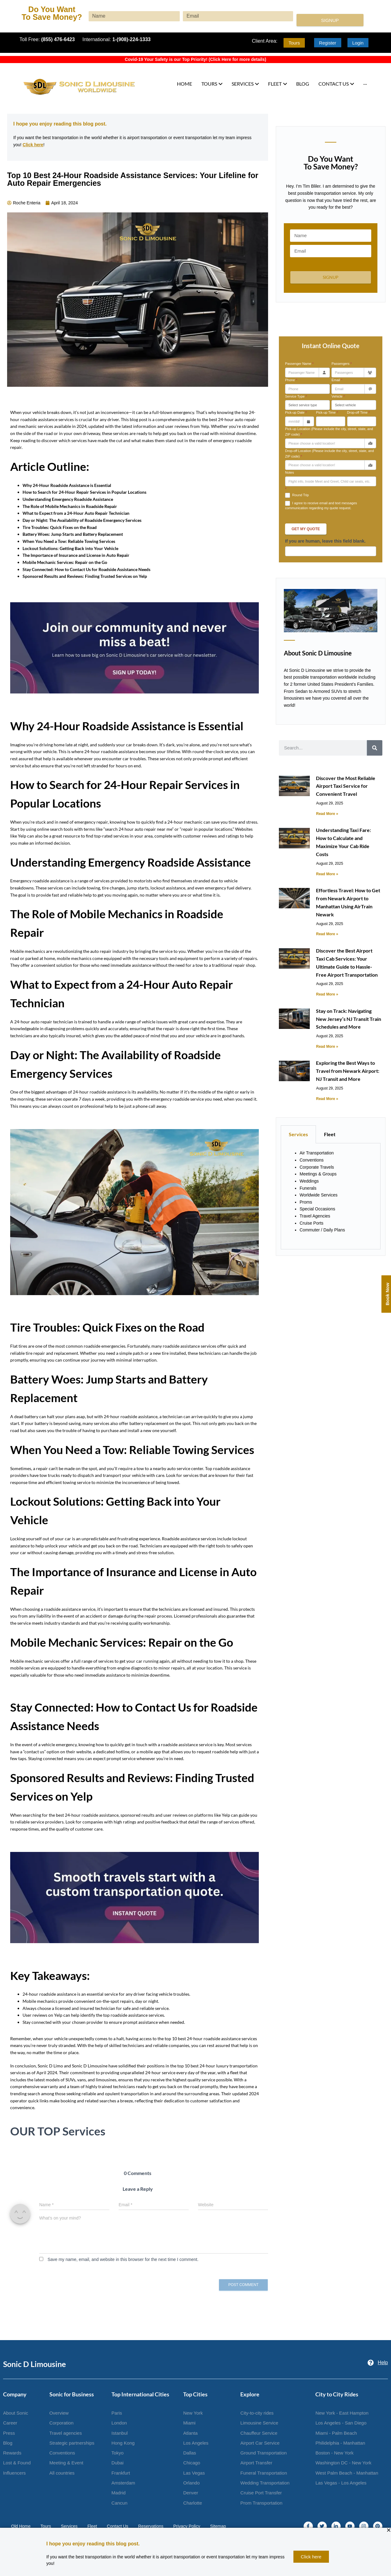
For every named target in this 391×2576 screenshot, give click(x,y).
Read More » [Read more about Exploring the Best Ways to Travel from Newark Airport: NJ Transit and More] (327, 1099)
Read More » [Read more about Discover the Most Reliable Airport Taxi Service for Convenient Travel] (327, 814)
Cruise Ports (311, 1223)
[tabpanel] (330, 1196)
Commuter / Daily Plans (322, 1229)
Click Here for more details (237, 59)
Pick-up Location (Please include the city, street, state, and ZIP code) (329, 431)
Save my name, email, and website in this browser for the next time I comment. (123, 2259)
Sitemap (218, 2526)
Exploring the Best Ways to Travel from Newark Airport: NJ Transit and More (348, 1071)
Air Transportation (317, 1152)
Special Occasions (317, 1208)
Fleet (92, 2526)
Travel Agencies (315, 1215)
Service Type (296, 396)
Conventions (312, 1160)
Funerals (308, 1188)
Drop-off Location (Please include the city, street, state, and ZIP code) (329, 453)
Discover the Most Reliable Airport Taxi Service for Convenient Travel (346, 786)
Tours (45, 2526)
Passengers (341, 363)
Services (69, 2526)
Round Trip (297, 495)
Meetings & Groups (318, 1173)
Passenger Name (299, 363)
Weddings (309, 1181)
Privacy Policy (186, 2526)
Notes (289, 472)
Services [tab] (298, 1134)
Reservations (150, 2526)
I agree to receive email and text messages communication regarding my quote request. (321, 505)
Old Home (21, 2526)
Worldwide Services (319, 1194)
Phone (291, 380)
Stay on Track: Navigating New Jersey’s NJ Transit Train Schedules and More (348, 1019)
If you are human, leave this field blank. (325, 541)
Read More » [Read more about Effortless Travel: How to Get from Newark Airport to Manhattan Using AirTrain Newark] (327, 934)
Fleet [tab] (329, 1134)
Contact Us (117, 2526)
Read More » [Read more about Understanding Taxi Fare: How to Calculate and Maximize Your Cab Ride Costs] (327, 874)
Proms (306, 1202)
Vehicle (338, 396)
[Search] (374, 748)
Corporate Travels (317, 1167)
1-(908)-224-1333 (131, 39)
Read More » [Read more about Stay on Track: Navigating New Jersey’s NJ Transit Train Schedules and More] (327, 1046)
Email (336, 380)
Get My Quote (306, 529)
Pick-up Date (296, 412)
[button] (388, 2530)
